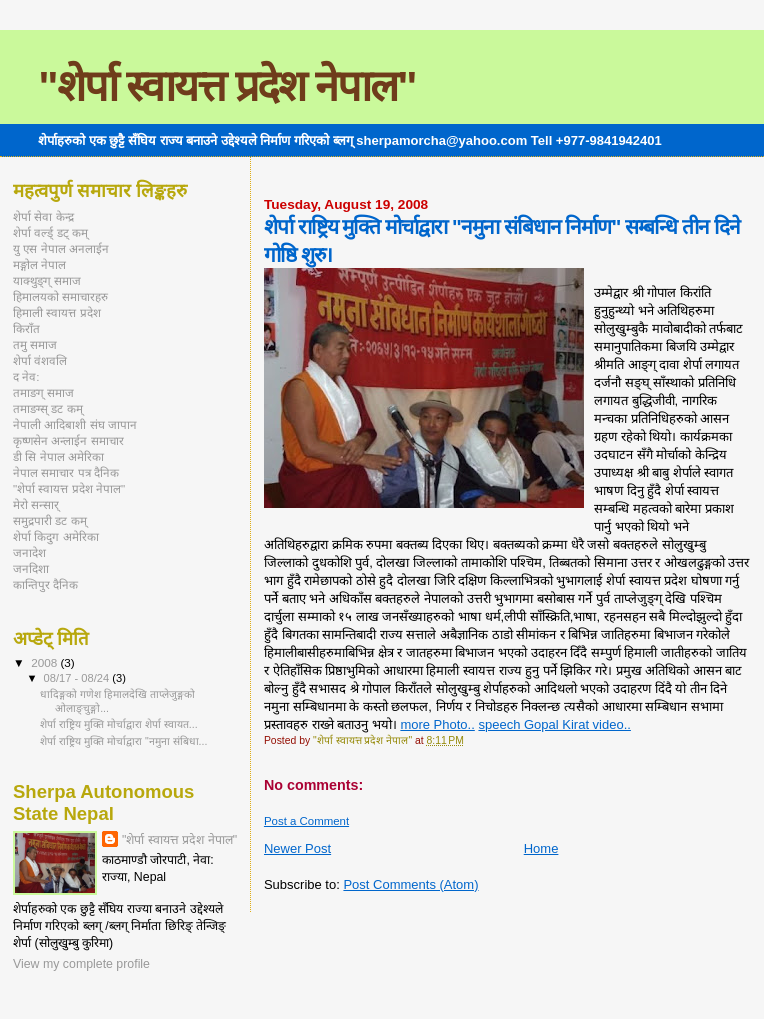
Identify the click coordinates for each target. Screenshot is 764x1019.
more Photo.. (437, 724)
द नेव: (26, 376)
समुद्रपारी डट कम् (50, 520)
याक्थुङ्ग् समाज (47, 280)
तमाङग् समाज (43, 392)
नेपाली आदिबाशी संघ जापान (75, 424)
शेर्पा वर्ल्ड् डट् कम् (50, 232)
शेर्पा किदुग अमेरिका (56, 536)
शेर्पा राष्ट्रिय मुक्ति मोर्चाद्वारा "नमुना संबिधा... (123, 741)
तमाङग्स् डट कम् (48, 408)
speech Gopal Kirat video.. (554, 724)
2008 (45, 662)
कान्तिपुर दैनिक (45, 584)
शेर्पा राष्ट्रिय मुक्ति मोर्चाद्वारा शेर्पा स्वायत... (119, 724)
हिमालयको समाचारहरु (60, 296)
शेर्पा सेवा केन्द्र (43, 216)
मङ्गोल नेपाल (39, 264)
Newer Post (297, 848)
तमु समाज (35, 344)
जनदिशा (31, 568)
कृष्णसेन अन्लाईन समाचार (68, 440)
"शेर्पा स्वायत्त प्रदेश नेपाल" (226, 86)
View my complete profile (81, 964)
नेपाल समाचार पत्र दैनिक (66, 472)
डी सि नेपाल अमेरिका (58, 456)
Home (541, 848)
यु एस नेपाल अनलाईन (61, 248)
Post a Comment (306, 821)
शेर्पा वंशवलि (40, 360)
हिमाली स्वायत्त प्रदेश (57, 312)
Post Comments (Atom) (410, 884)
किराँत (26, 328)
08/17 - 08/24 (78, 678)
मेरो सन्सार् (36, 504)
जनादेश (29, 552)
